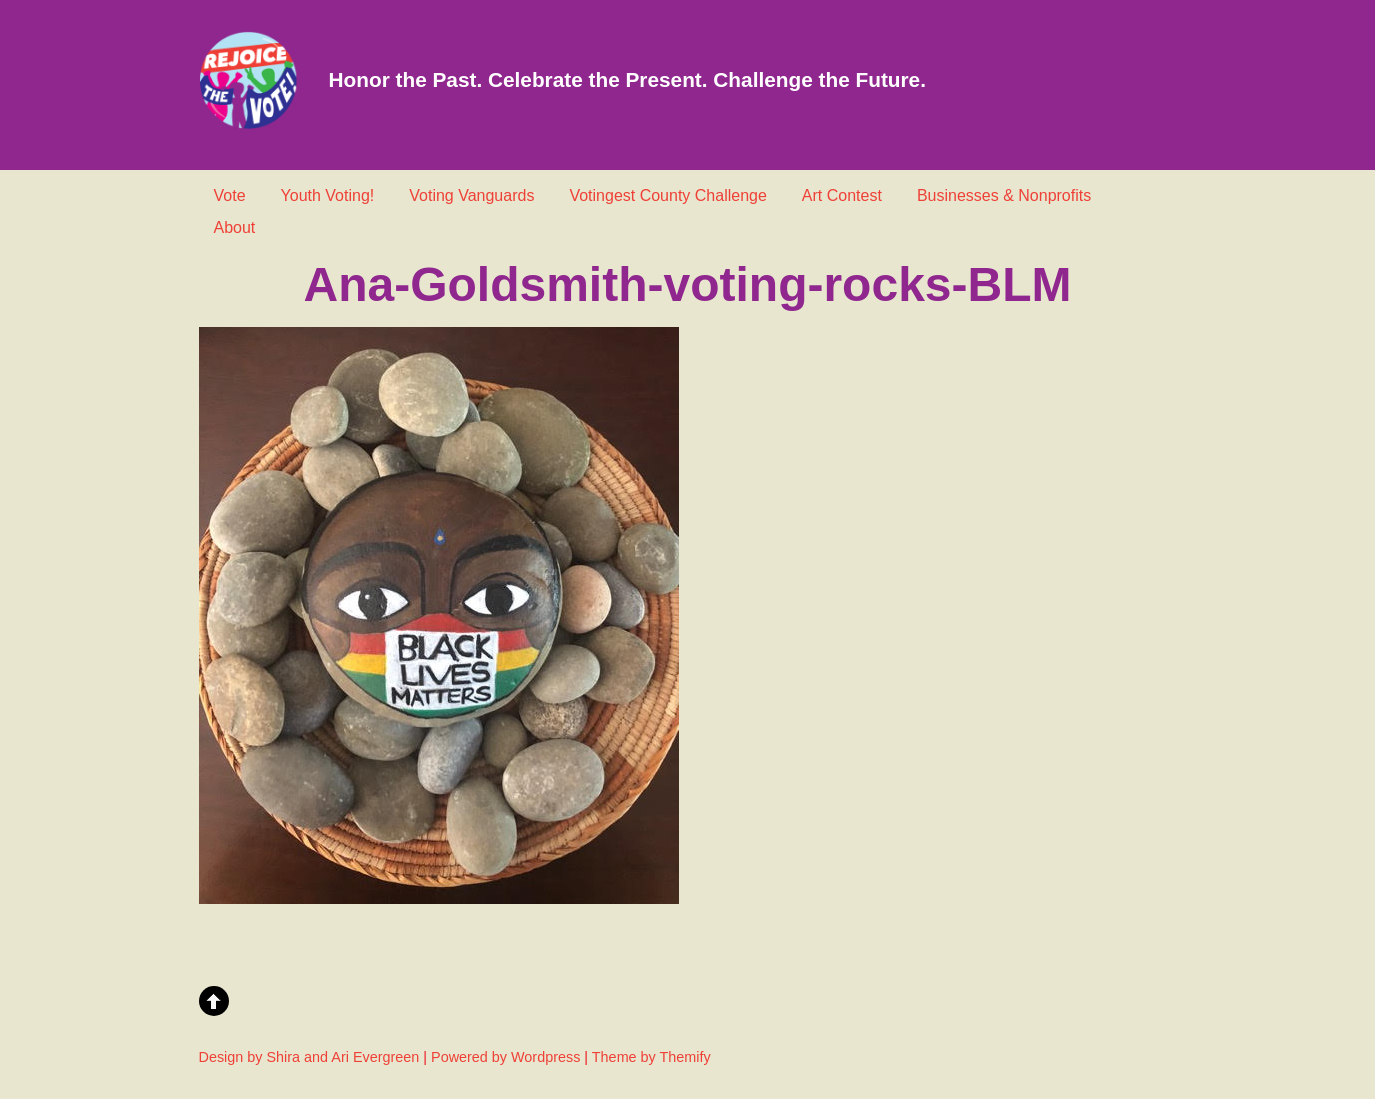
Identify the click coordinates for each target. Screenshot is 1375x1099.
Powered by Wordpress (505, 1057)
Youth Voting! (328, 195)
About (235, 227)
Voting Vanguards (471, 195)
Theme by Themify (651, 1057)
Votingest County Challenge (667, 195)
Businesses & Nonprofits (1004, 195)
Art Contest (842, 195)
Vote (230, 195)
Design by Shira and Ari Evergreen (309, 1057)
